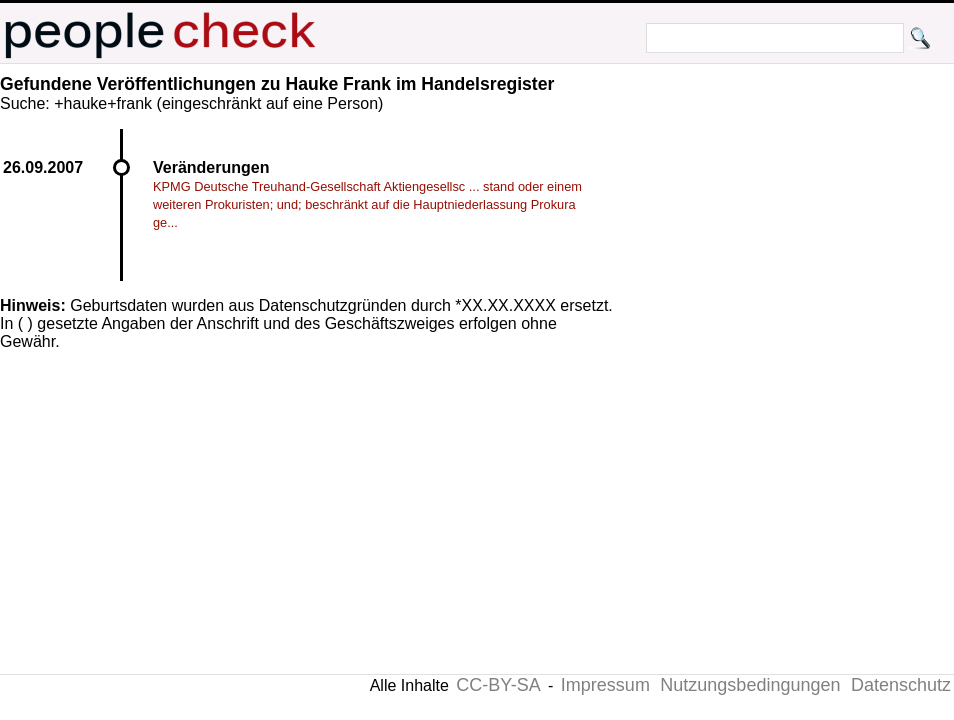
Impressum (605, 685)
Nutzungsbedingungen (750, 685)
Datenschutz (901, 685)
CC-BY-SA (498, 685)
